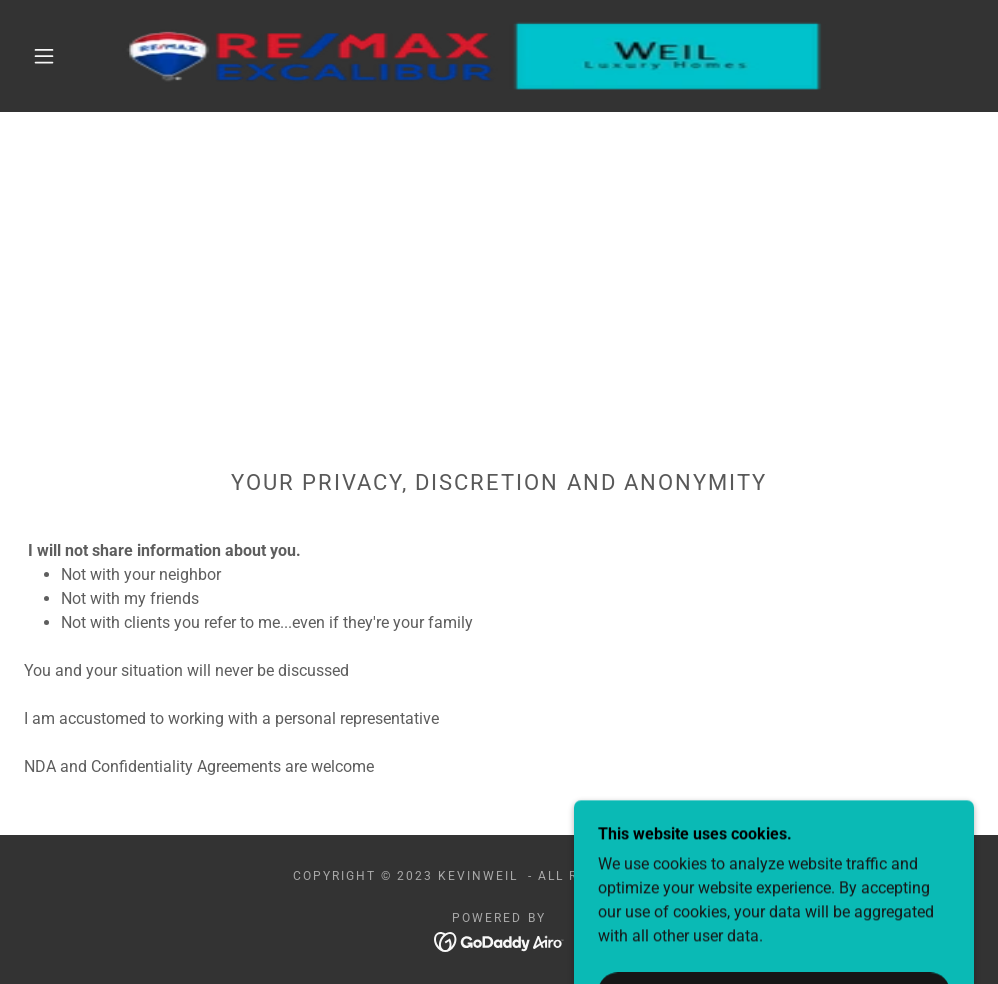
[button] (47, 56)
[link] (475, 56)
